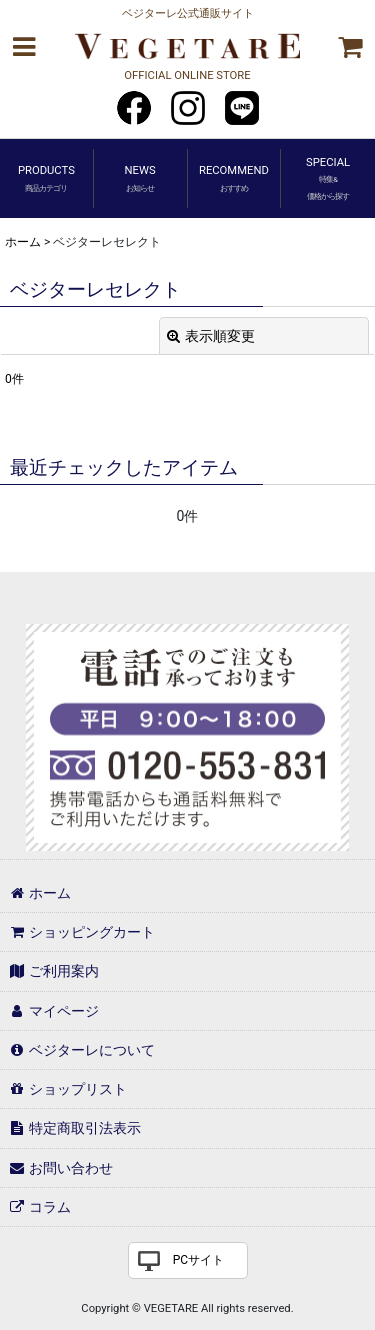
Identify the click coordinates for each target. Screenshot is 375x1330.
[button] (24, 47)
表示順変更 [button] (211, 336)
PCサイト (198, 1260)
